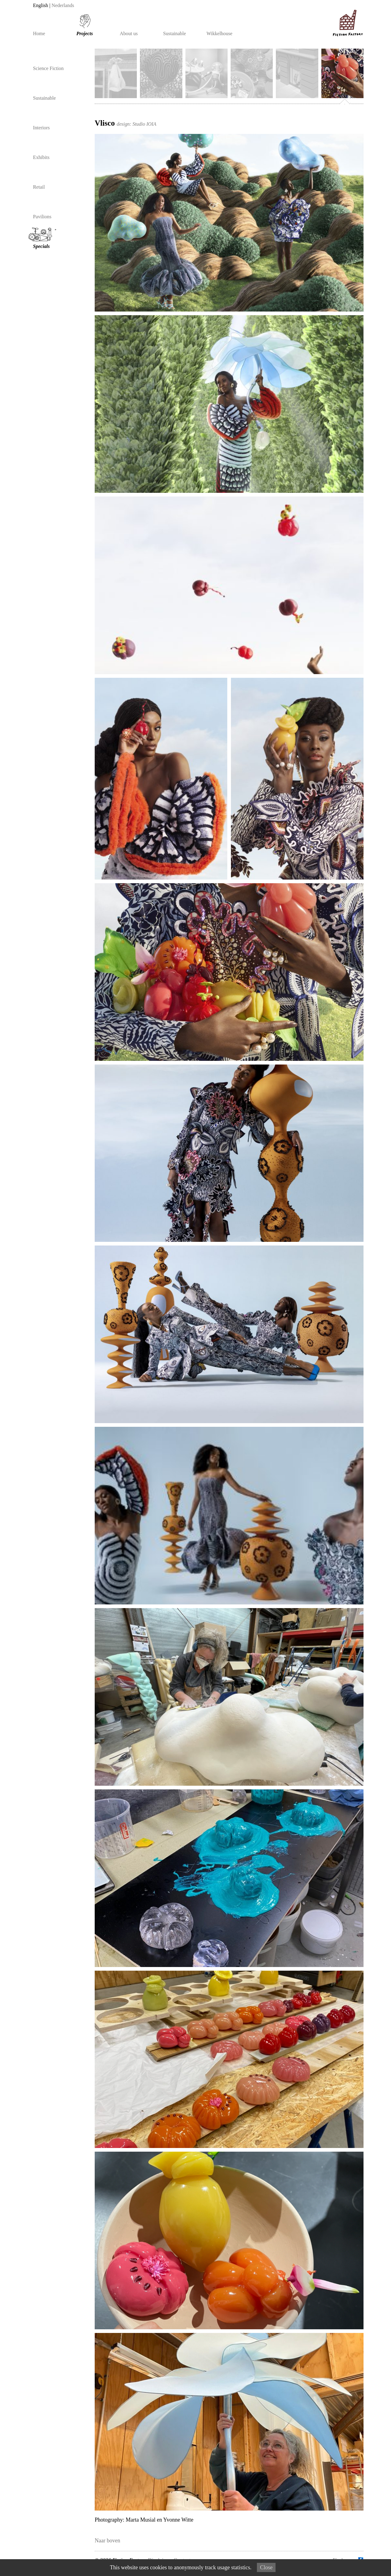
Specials (42, 238)
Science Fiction (48, 68)
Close (266, 2567)
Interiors (41, 128)
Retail (39, 187)
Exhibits (41, 157)
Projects (84, 33)
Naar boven (107, 2540)
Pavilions (42, 217)
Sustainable (174, 33)
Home (39, 33)
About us (129, 33)
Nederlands (63, 5)
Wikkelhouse (219, 33)
